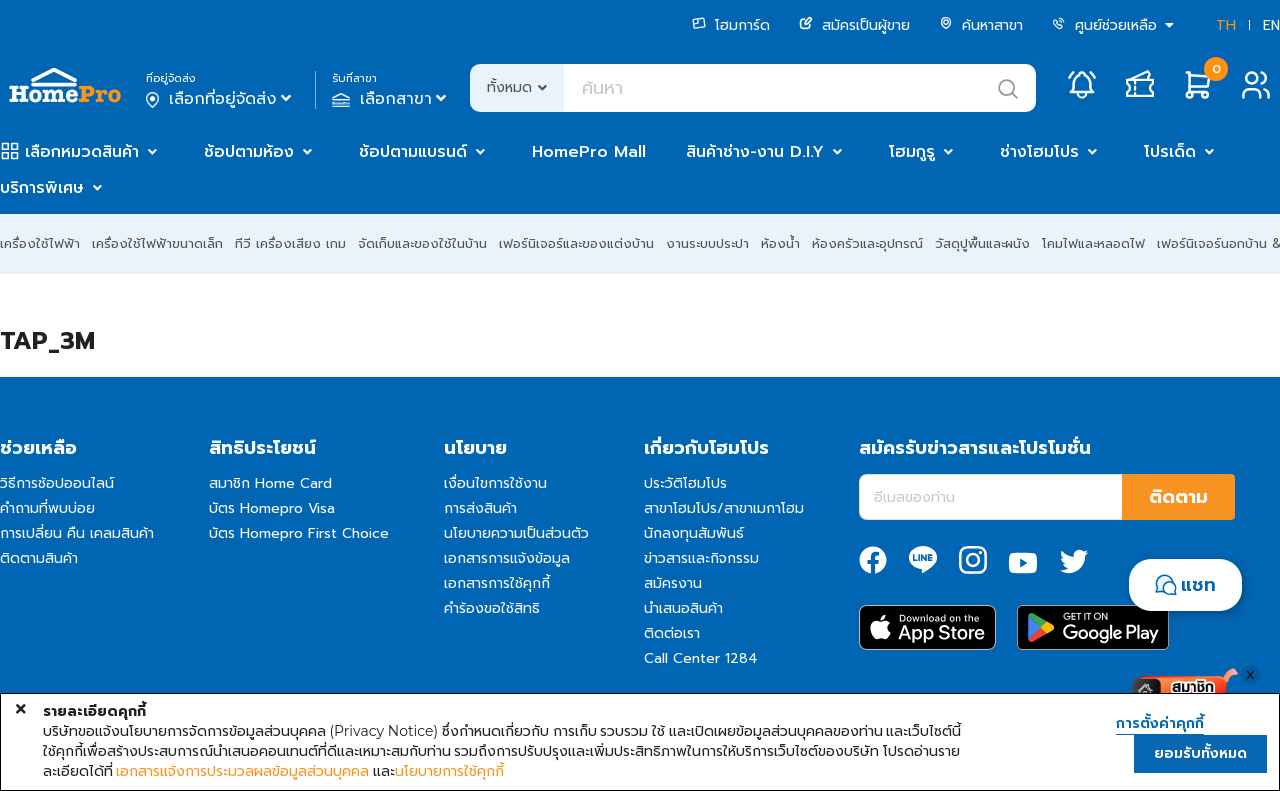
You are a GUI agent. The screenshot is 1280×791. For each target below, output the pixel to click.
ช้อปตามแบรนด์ (413, 152)
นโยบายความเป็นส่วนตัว (516, 533)
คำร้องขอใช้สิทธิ (492, 608)
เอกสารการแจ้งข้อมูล (507, 558)
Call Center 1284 (701, 658)
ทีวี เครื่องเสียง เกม (290, 243)
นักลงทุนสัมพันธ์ (694, 533)
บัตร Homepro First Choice (299, 533)
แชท (1198, 585)
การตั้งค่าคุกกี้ (1160, 724)
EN (1271, 25)
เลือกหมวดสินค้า (82, 152)
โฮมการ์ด (731, 25)
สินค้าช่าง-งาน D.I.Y (755, 152)
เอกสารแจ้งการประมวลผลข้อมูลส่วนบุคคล (242, 771)
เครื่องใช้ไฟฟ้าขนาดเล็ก (157, 243)
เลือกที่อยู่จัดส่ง (220, 99)
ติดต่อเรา (672, 633)
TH (1226, 25)
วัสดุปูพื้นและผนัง (982, 243)
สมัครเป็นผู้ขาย (854, 25)
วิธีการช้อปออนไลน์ (57, 483)
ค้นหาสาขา (981, 25)
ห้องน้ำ (780, 243)
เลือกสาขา (391, 99)
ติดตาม (1178, 497)
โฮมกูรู (912, 152)
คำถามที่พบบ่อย (47, 508)
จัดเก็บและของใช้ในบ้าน (422, 243)
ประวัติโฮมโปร (685, 483)
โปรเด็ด (1170, 152)
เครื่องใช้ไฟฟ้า (40, 243)
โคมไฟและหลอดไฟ (1093, 243)
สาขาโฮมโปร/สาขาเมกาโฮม (724, 508)
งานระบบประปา (707, 243)
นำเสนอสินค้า (683, 608)
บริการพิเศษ (42, 188)
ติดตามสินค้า (39, 558)
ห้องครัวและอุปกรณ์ (867, 243)
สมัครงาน (673, 583)
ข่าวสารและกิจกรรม (701, 558)
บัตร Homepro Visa (272, 508)
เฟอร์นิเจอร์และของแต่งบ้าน (576, 243)
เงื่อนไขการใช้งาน (495, 483)
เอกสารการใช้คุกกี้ (497, 583)
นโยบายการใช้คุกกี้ (449, 771)
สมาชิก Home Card (270, 483)
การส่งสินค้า (480, 508)
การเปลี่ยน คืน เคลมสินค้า (77, 533)
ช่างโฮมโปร (1039, 152)
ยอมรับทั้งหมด (1200, 753)
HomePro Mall (589, 152)
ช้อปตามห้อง (249, 152)
